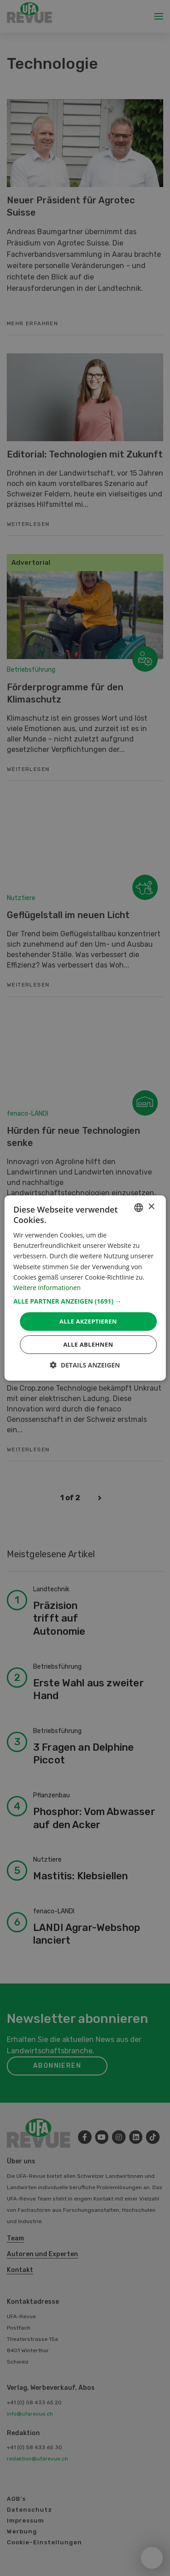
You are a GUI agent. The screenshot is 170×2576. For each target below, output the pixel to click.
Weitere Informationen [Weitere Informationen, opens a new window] (46, 1287)
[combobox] (138, 1207)
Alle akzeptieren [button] (88, 1321)
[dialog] (84, 1288)
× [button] (151, 1207)
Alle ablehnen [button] (88, 1344)
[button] (84, 1301)
